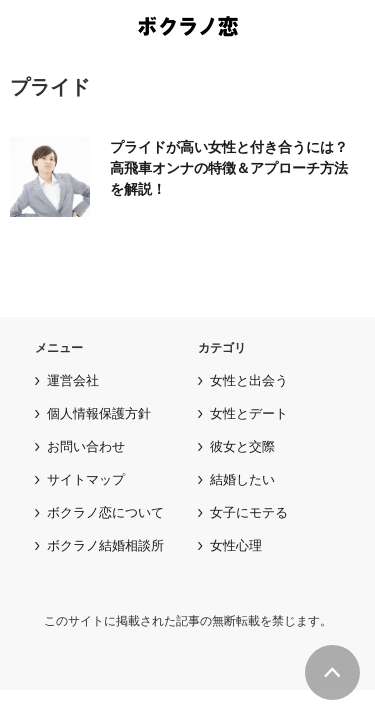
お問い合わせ (86, 446)
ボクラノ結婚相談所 (105, 545)
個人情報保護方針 (99, 413)
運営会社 (73, 380)
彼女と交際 (242, 446)
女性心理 (236, 545)
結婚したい (242, 479)
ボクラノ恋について (105, 512)
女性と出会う (249, 380)
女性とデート (249, 413)
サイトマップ (86, 479)
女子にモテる (249, 512)
